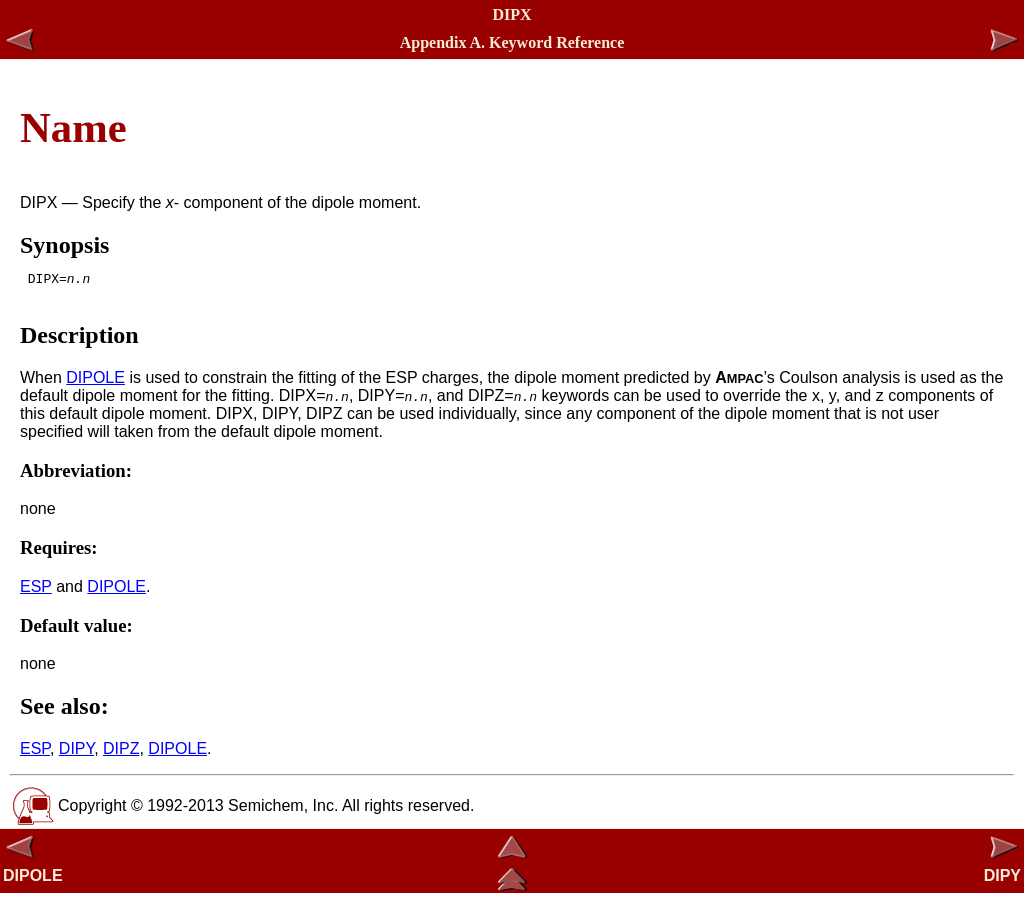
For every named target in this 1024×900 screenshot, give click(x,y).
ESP (36, 592)
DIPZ (121, 754)
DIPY (76, 754)
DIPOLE (95, 383)
